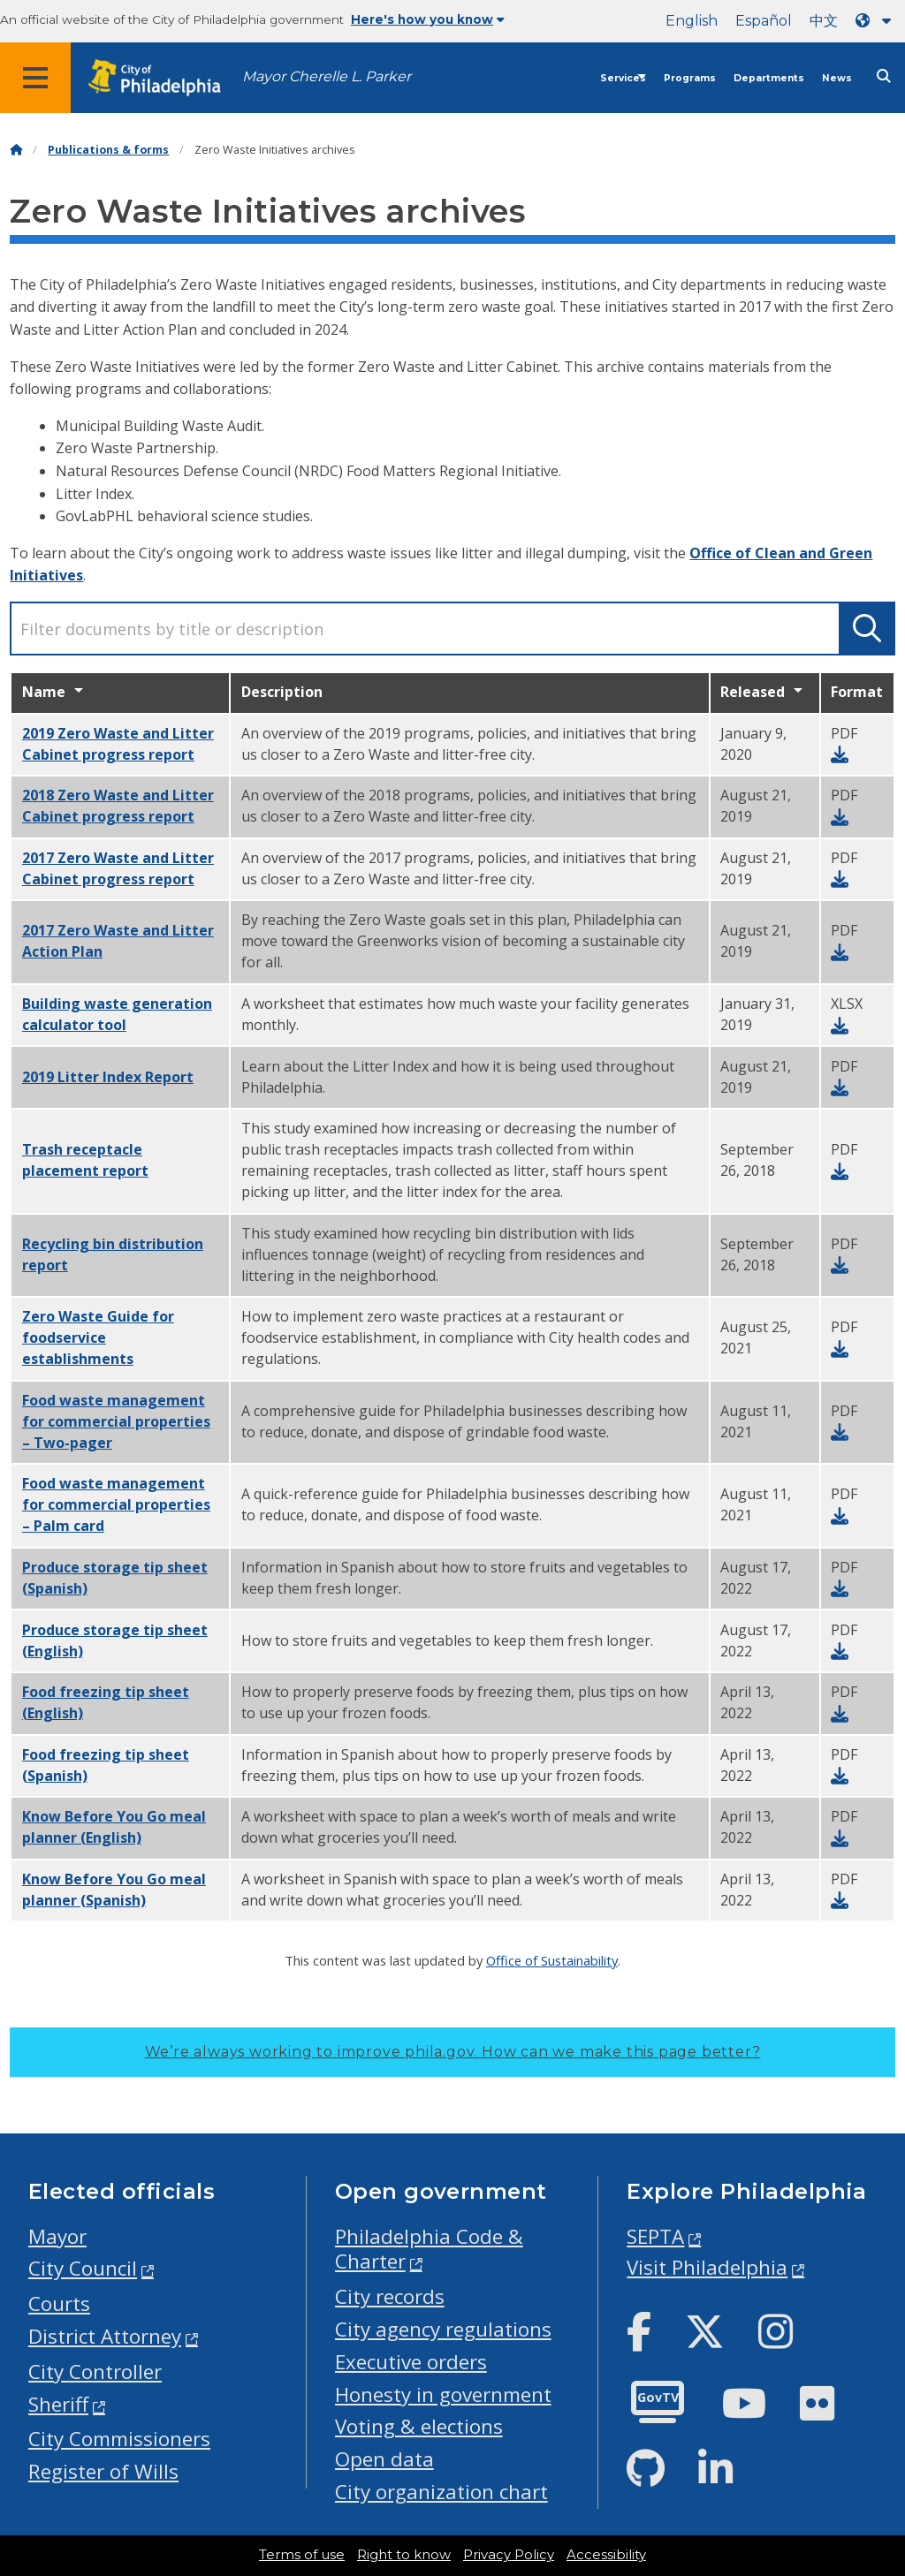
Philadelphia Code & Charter (429, 2249)
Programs (690, 78)
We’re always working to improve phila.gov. (453, 2051)
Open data (384, 2459)
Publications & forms (108, 149)
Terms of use (302, 2555)
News (837, 78)
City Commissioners (119, 2438)
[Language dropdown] (876, 20)
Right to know (404, 2555)
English (691, 20)
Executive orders (411, 2361)
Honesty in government (443, 2394)
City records (390, 2296)
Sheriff (58, 2404)
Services (623, 78)
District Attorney (104, 2336)
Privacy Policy (508, 2555)
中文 (824, 20)
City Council (82, 2268)
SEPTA (655, 2236)
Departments (769, 78)
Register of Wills (103, 2471)
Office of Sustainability (552, 1960)
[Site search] (884, 76)
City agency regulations (443, 2329)
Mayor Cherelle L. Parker (326, 76)
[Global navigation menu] (35, 77)
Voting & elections (419, 2426)
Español (763, 20)
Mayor (57, 2236)
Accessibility (606, 2555)
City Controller (95, 2371)
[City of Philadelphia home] (163, 78)
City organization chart (441, 2491)
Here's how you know (428, 19)
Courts (59, 2303)
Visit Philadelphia (707, 2267)
